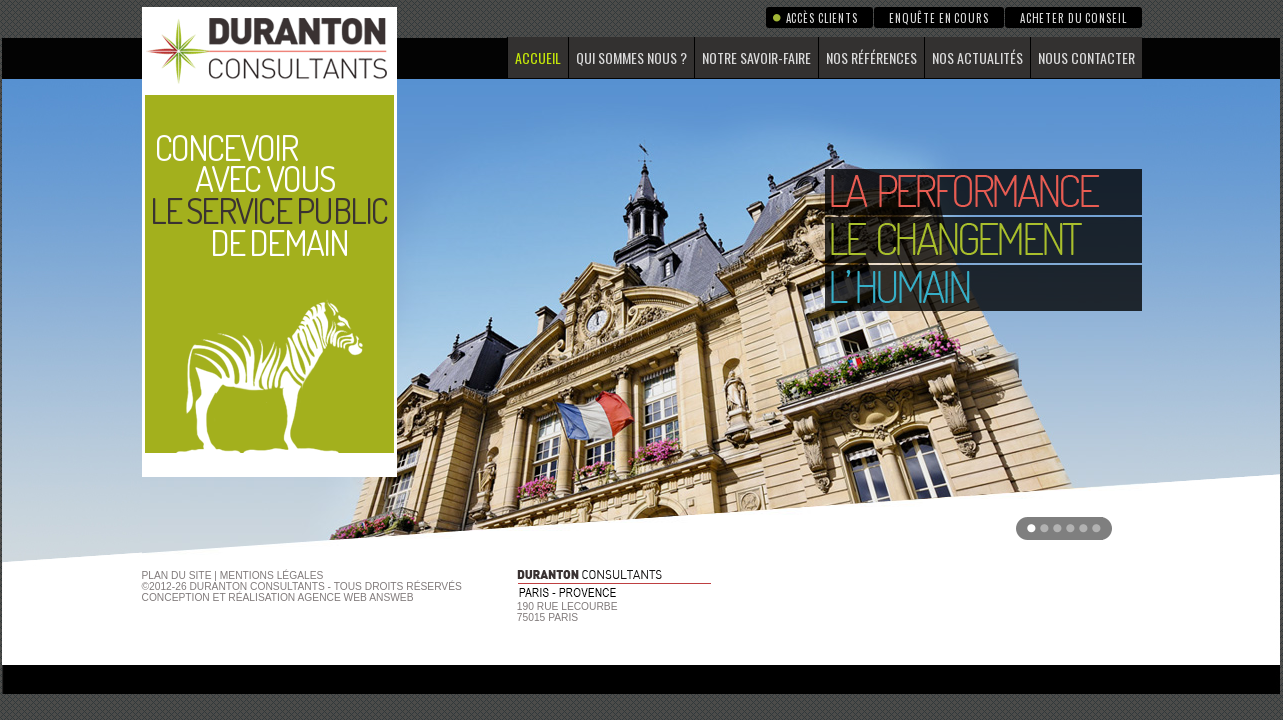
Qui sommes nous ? (631, 57)
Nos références (871, 57)
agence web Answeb (356, 597)
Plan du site (177, 575)
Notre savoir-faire (756, 57)
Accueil (538, 57)
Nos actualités (977, 57)
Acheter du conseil (1073, 18)
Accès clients (822, 18)
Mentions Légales (272, 575)
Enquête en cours (939, 18)
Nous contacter (1086, 57)
